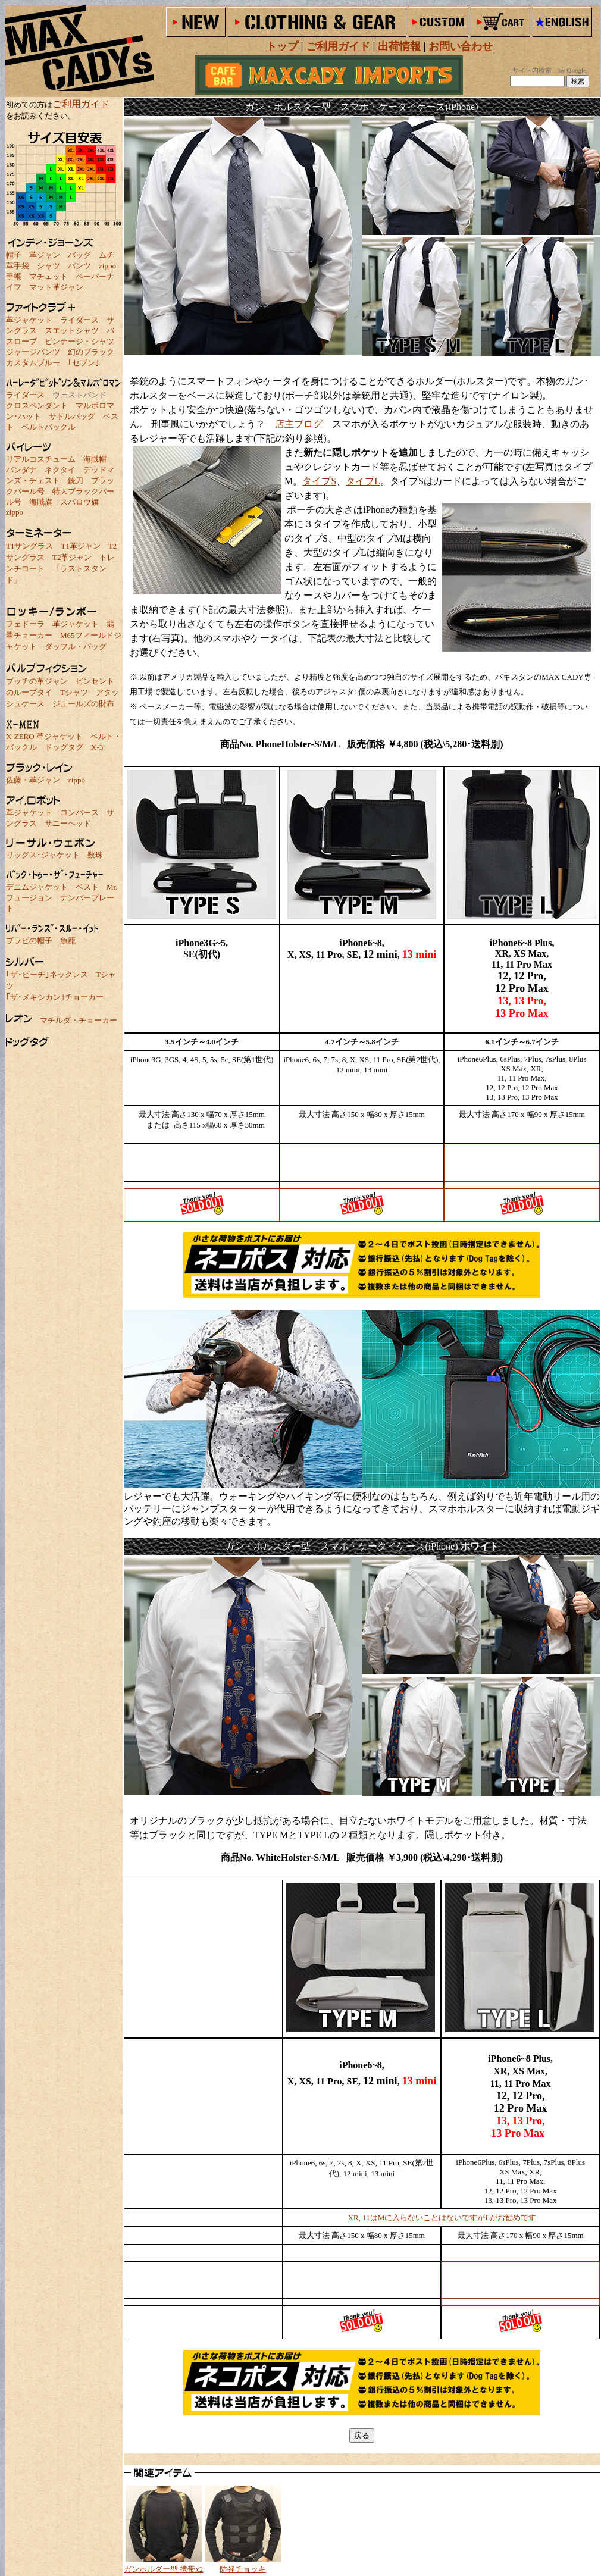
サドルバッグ (72, 416)
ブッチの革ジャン (37, 681)
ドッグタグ (64, 747)
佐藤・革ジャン (33, 779)
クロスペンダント (37, 405)
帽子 (13, 255)
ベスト (87, 886)
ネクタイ (60, 469)
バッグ (79, 255)
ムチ (106, 255)
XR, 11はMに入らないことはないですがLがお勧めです (442, 2217)
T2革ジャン (72, 557)
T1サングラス (29, 546)
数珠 (95, 854)
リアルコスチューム (41, 459)
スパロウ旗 (79, 501)
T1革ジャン (80, 546)
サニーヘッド (68, 823)
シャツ (48, 265)
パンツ (79, 265)
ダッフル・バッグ (76, 646)
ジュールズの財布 (83, 703)
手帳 (13, 276)
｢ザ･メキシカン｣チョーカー (55, 997)
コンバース (79, 812)
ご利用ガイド (80, 104)
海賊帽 (95, 459)
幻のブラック (91, 352)
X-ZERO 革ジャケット (44, 736)
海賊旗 (40, 501)
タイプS (319, 481)
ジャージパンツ (33, 352)
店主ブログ (299, 424)
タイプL (363, 481)
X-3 (97, 747)
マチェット (48, 276)
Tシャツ (74, 692)
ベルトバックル (48, 426)
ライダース (79, 319)
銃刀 (75, 480)
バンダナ (21, 469)
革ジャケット (29, 319)
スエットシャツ (72, 330)
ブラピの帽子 (29, 940)
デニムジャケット (37, 886)
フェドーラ (25, 623)
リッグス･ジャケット (43, 854)
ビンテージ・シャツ (79, 341)
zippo (107, 265)
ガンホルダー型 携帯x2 (163, 2569)
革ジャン (44, 255)
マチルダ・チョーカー (78, 1020)
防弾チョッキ (243, 2569)
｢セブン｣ (83, 362)
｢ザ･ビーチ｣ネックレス (47, 974)
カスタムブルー (33, 362)
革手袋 (17, 265)
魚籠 (68, 940)
